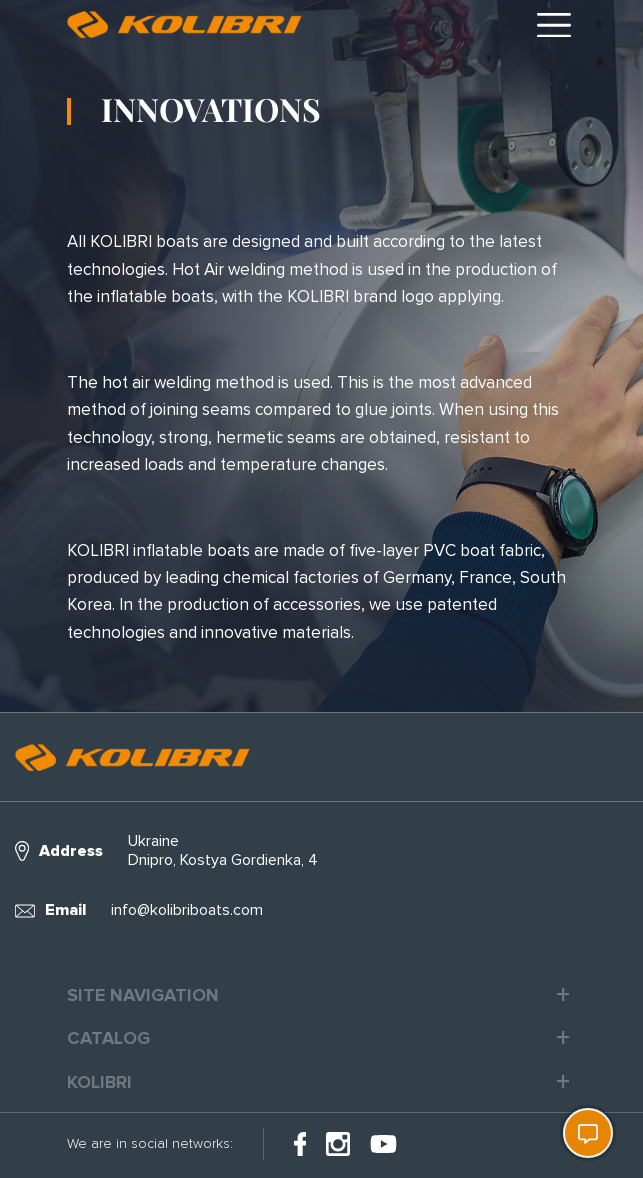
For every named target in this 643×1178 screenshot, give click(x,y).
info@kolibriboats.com (187, 910)
